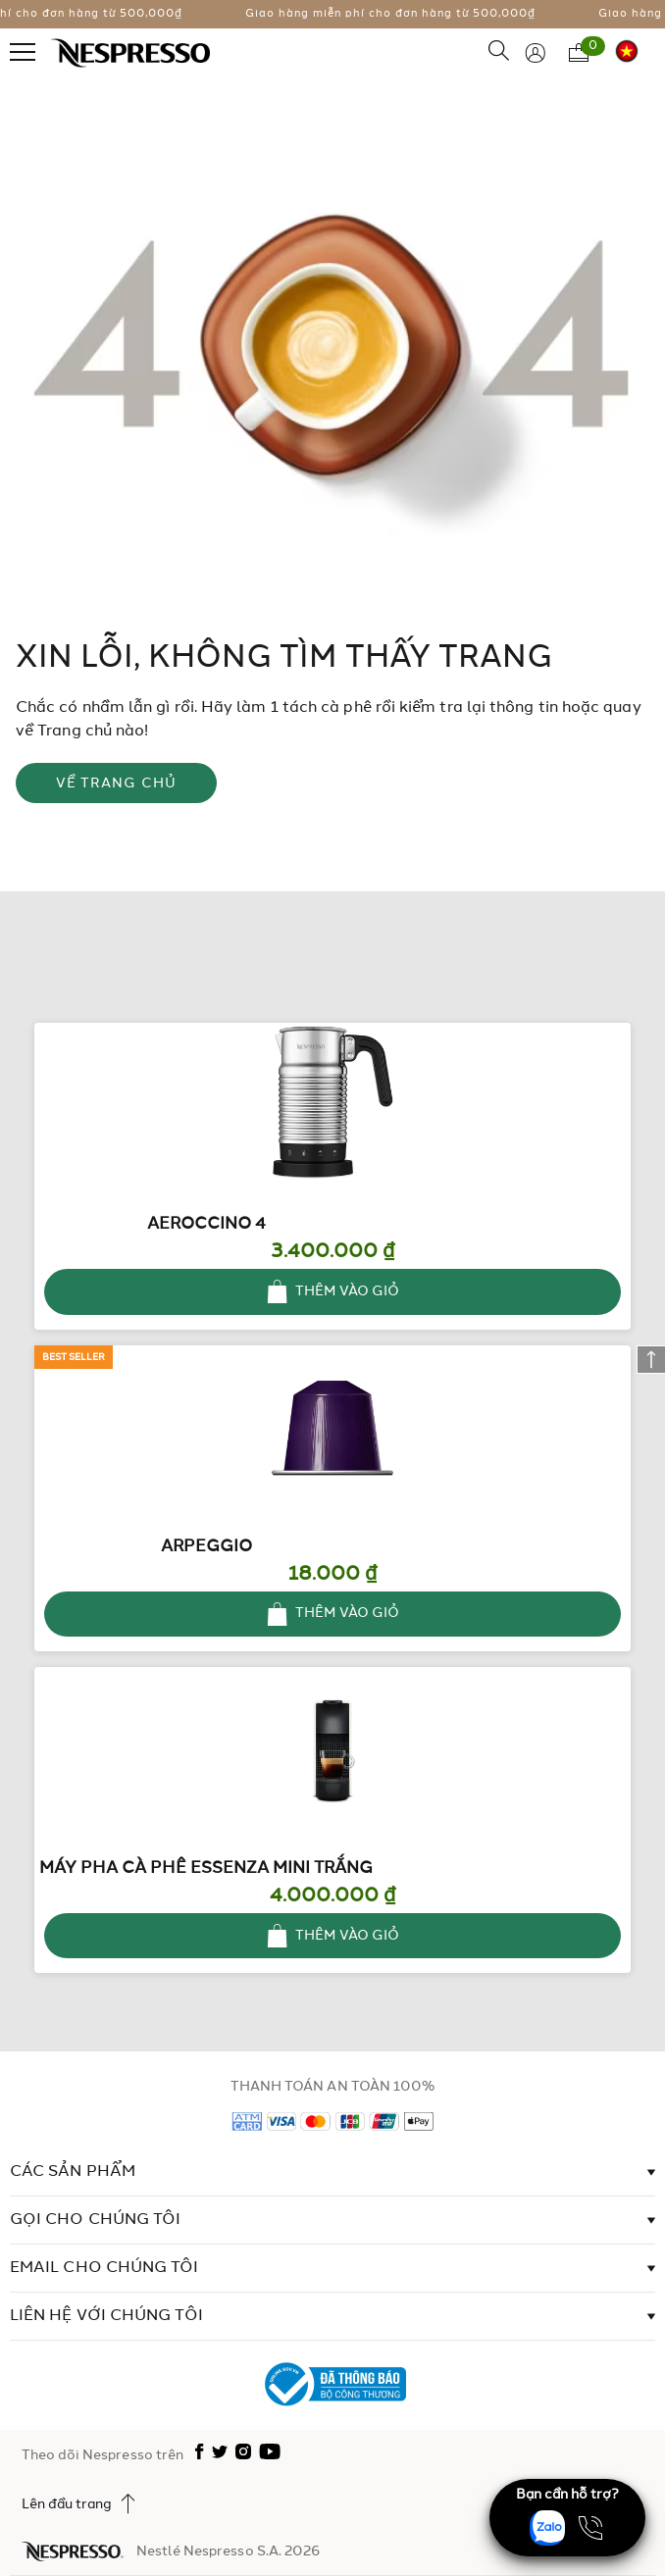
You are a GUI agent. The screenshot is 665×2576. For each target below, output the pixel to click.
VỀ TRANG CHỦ (117, 783)
